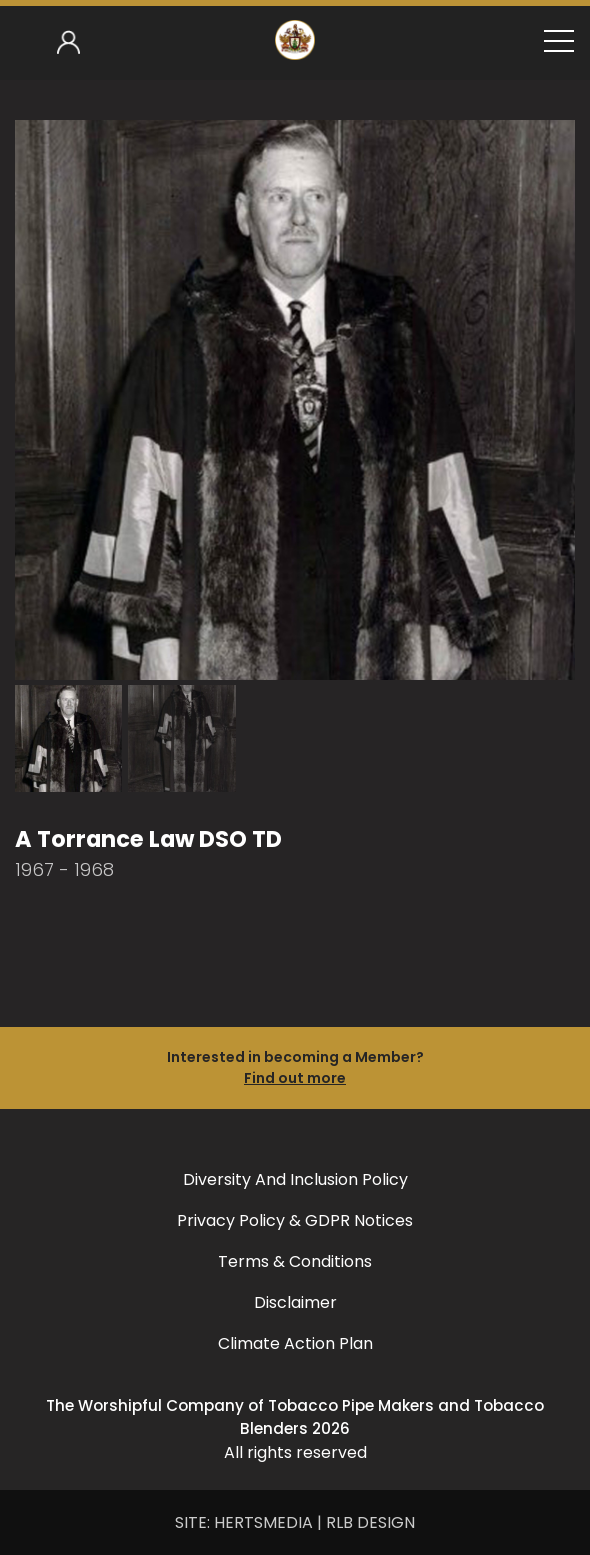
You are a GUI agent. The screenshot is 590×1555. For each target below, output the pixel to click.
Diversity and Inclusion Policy (295, 1179)
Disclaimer (295, 1302)
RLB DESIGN (370, 1522)
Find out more (295, 1078)
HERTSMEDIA (263, 1522)
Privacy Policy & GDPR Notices (295, 1220)
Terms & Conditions (295, 1261)
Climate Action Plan (295, 1343)
